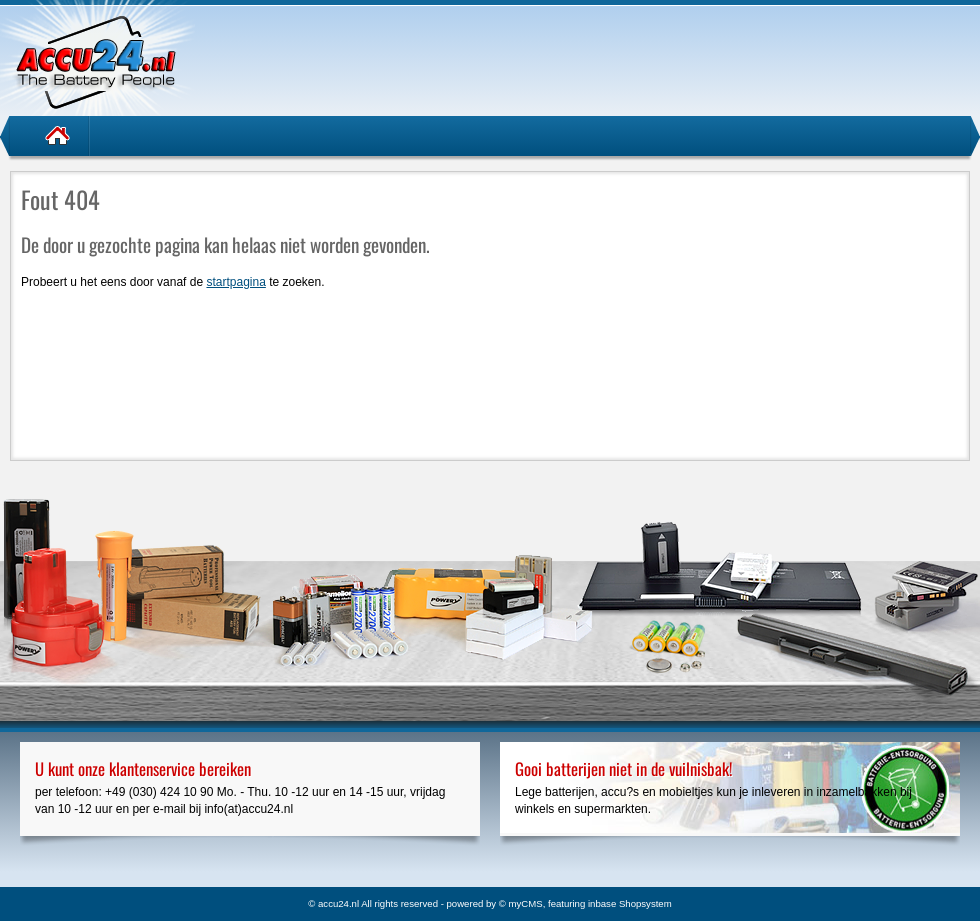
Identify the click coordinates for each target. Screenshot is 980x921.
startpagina (235, 282)
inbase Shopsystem (630, 903)
